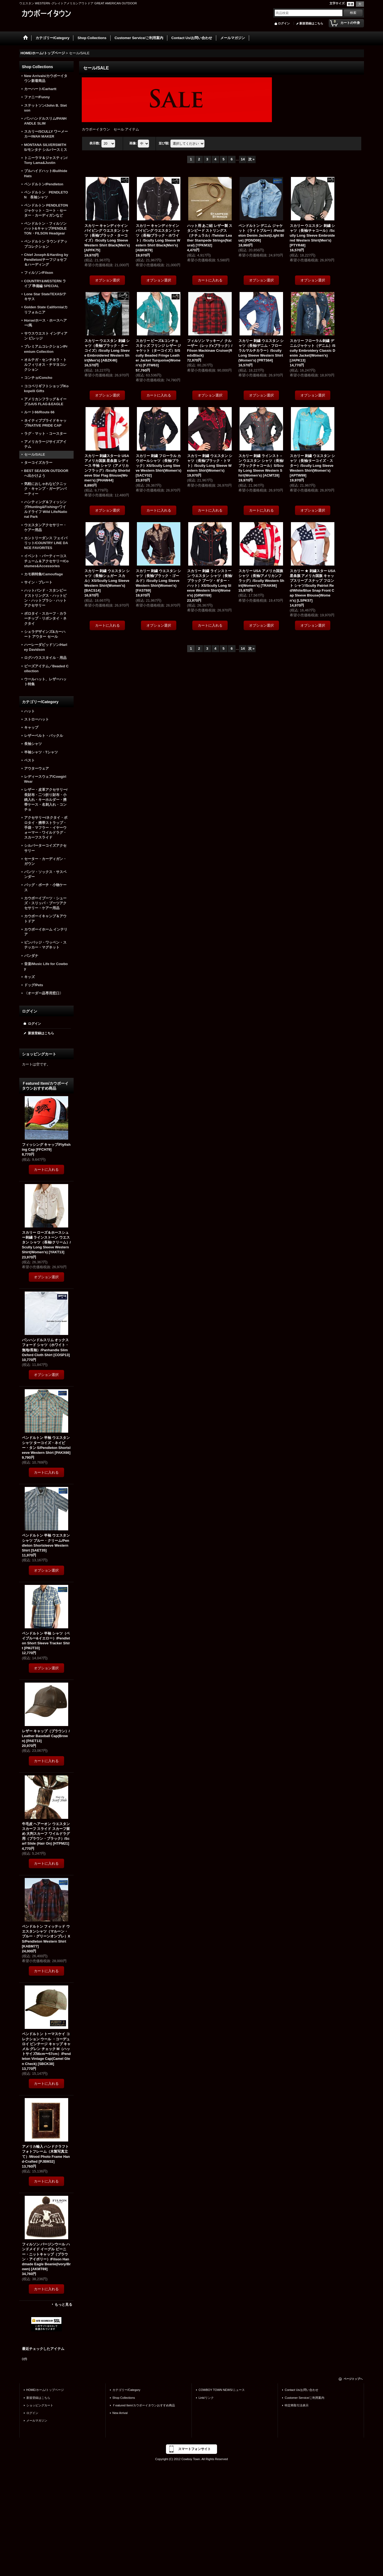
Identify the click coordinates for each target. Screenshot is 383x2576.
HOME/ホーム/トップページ (45, 2389)
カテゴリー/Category (126, 2389)
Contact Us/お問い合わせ (301, 2389)
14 (243, 159)
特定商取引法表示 (297, 2405)
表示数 (94, 143)
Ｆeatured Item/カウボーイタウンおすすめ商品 (143, 2405)
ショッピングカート (39, 2405)
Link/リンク (206, 2397)
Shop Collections (123, 2397)
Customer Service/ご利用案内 (304, 2397)
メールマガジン (36, 2420)
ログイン (284, 23)
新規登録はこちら (311, 23)
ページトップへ (353, 2378)
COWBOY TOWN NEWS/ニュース (222, 2389)
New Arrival (120, 2413)
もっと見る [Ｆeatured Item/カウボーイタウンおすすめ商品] (63, 2304)
